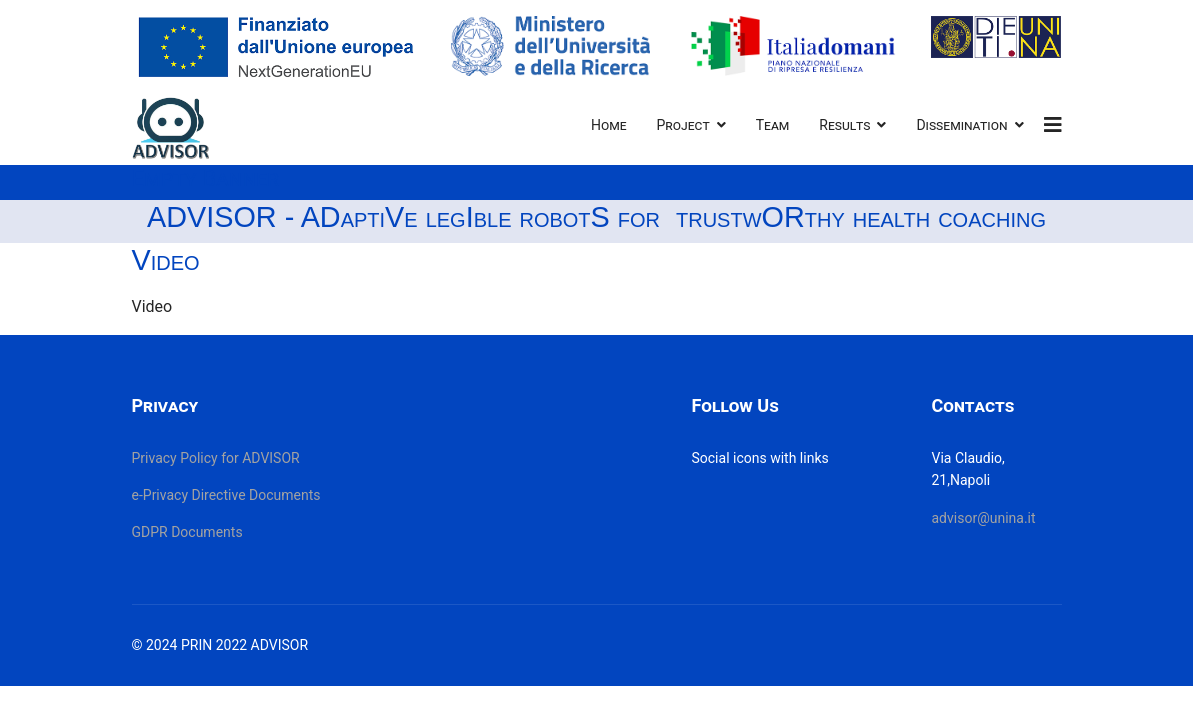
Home (609, 125)
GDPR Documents (187, 532)
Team (773, 125)
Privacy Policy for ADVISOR (216, 458)
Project (683, 125)
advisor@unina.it (983, 518)
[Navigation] (1053, 125)
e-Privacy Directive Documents (226, 495)
